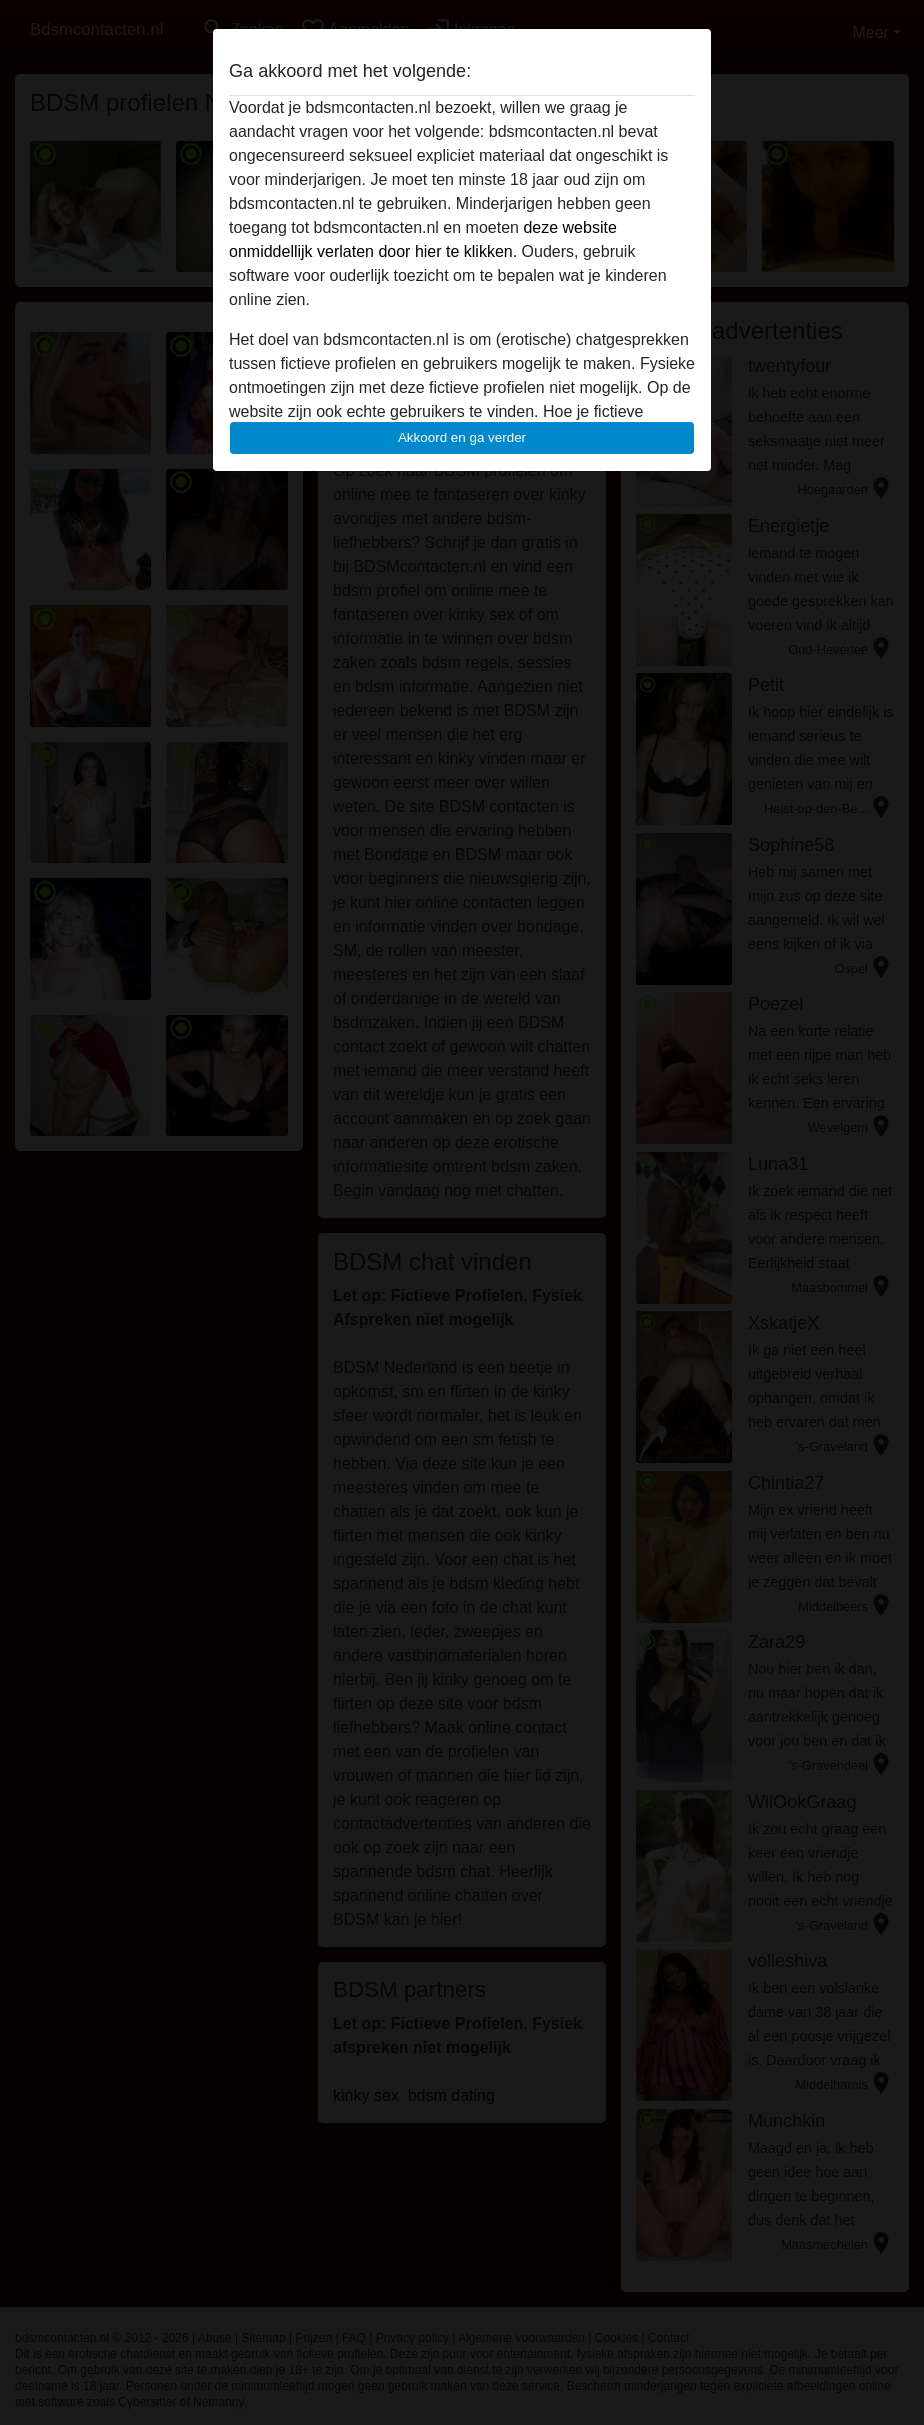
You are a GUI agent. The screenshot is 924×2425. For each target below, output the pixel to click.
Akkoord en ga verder (462, 437)
